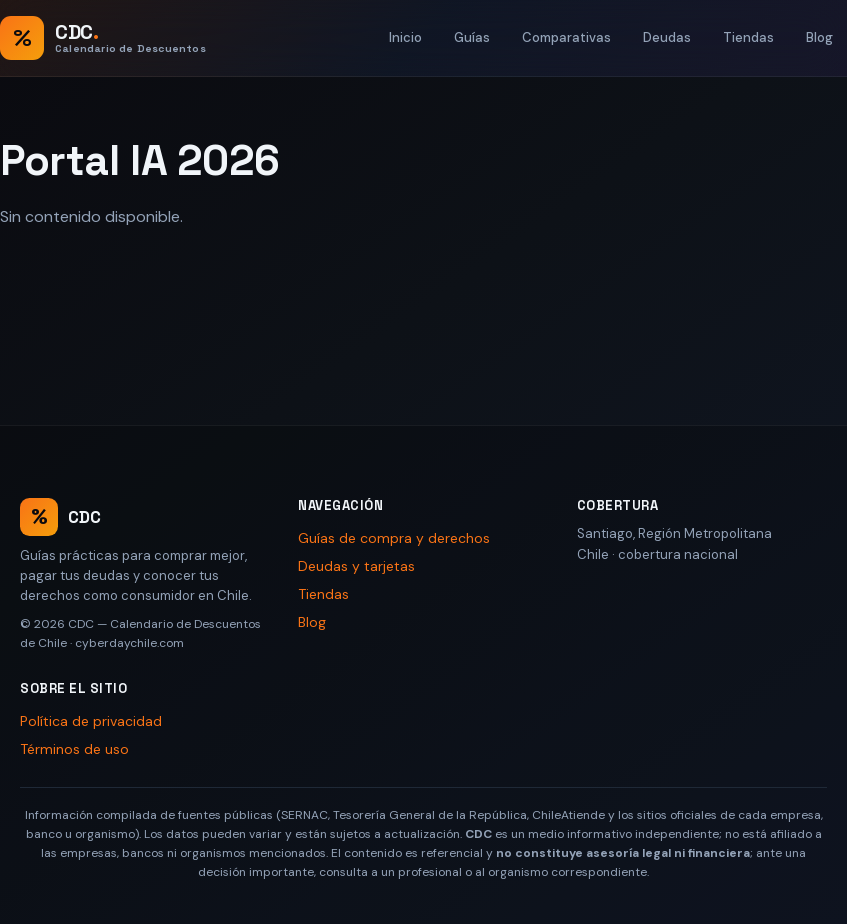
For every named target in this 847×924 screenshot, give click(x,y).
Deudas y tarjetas (356, 566)
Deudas (667, 37)
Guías (472, 37)
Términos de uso (74, 749)
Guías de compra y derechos (394, 538)
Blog (819, 37)
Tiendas (748, 37)
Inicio (405, 37)
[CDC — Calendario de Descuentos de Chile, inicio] (103, 38)
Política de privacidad (91, 721)
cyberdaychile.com (129, 643)
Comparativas (566, 37)
